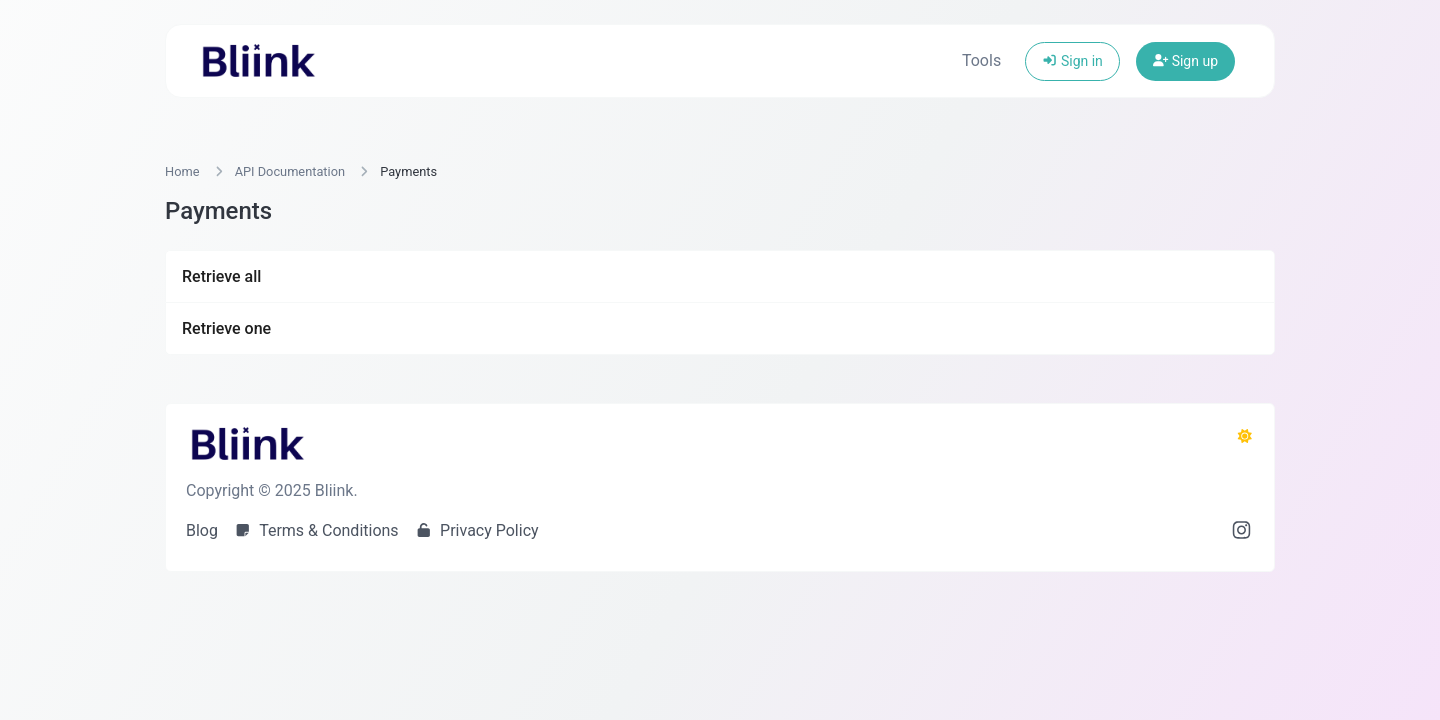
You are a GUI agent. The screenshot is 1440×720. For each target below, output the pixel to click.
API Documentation (290, 171)
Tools (981, 60)
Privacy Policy (477, 530)
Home (182, 171)
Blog (202, 530)
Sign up (1185, 61)
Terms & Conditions (316, 530)
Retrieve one (226, 328)
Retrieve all (221, 276)
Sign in (1072, 61)
